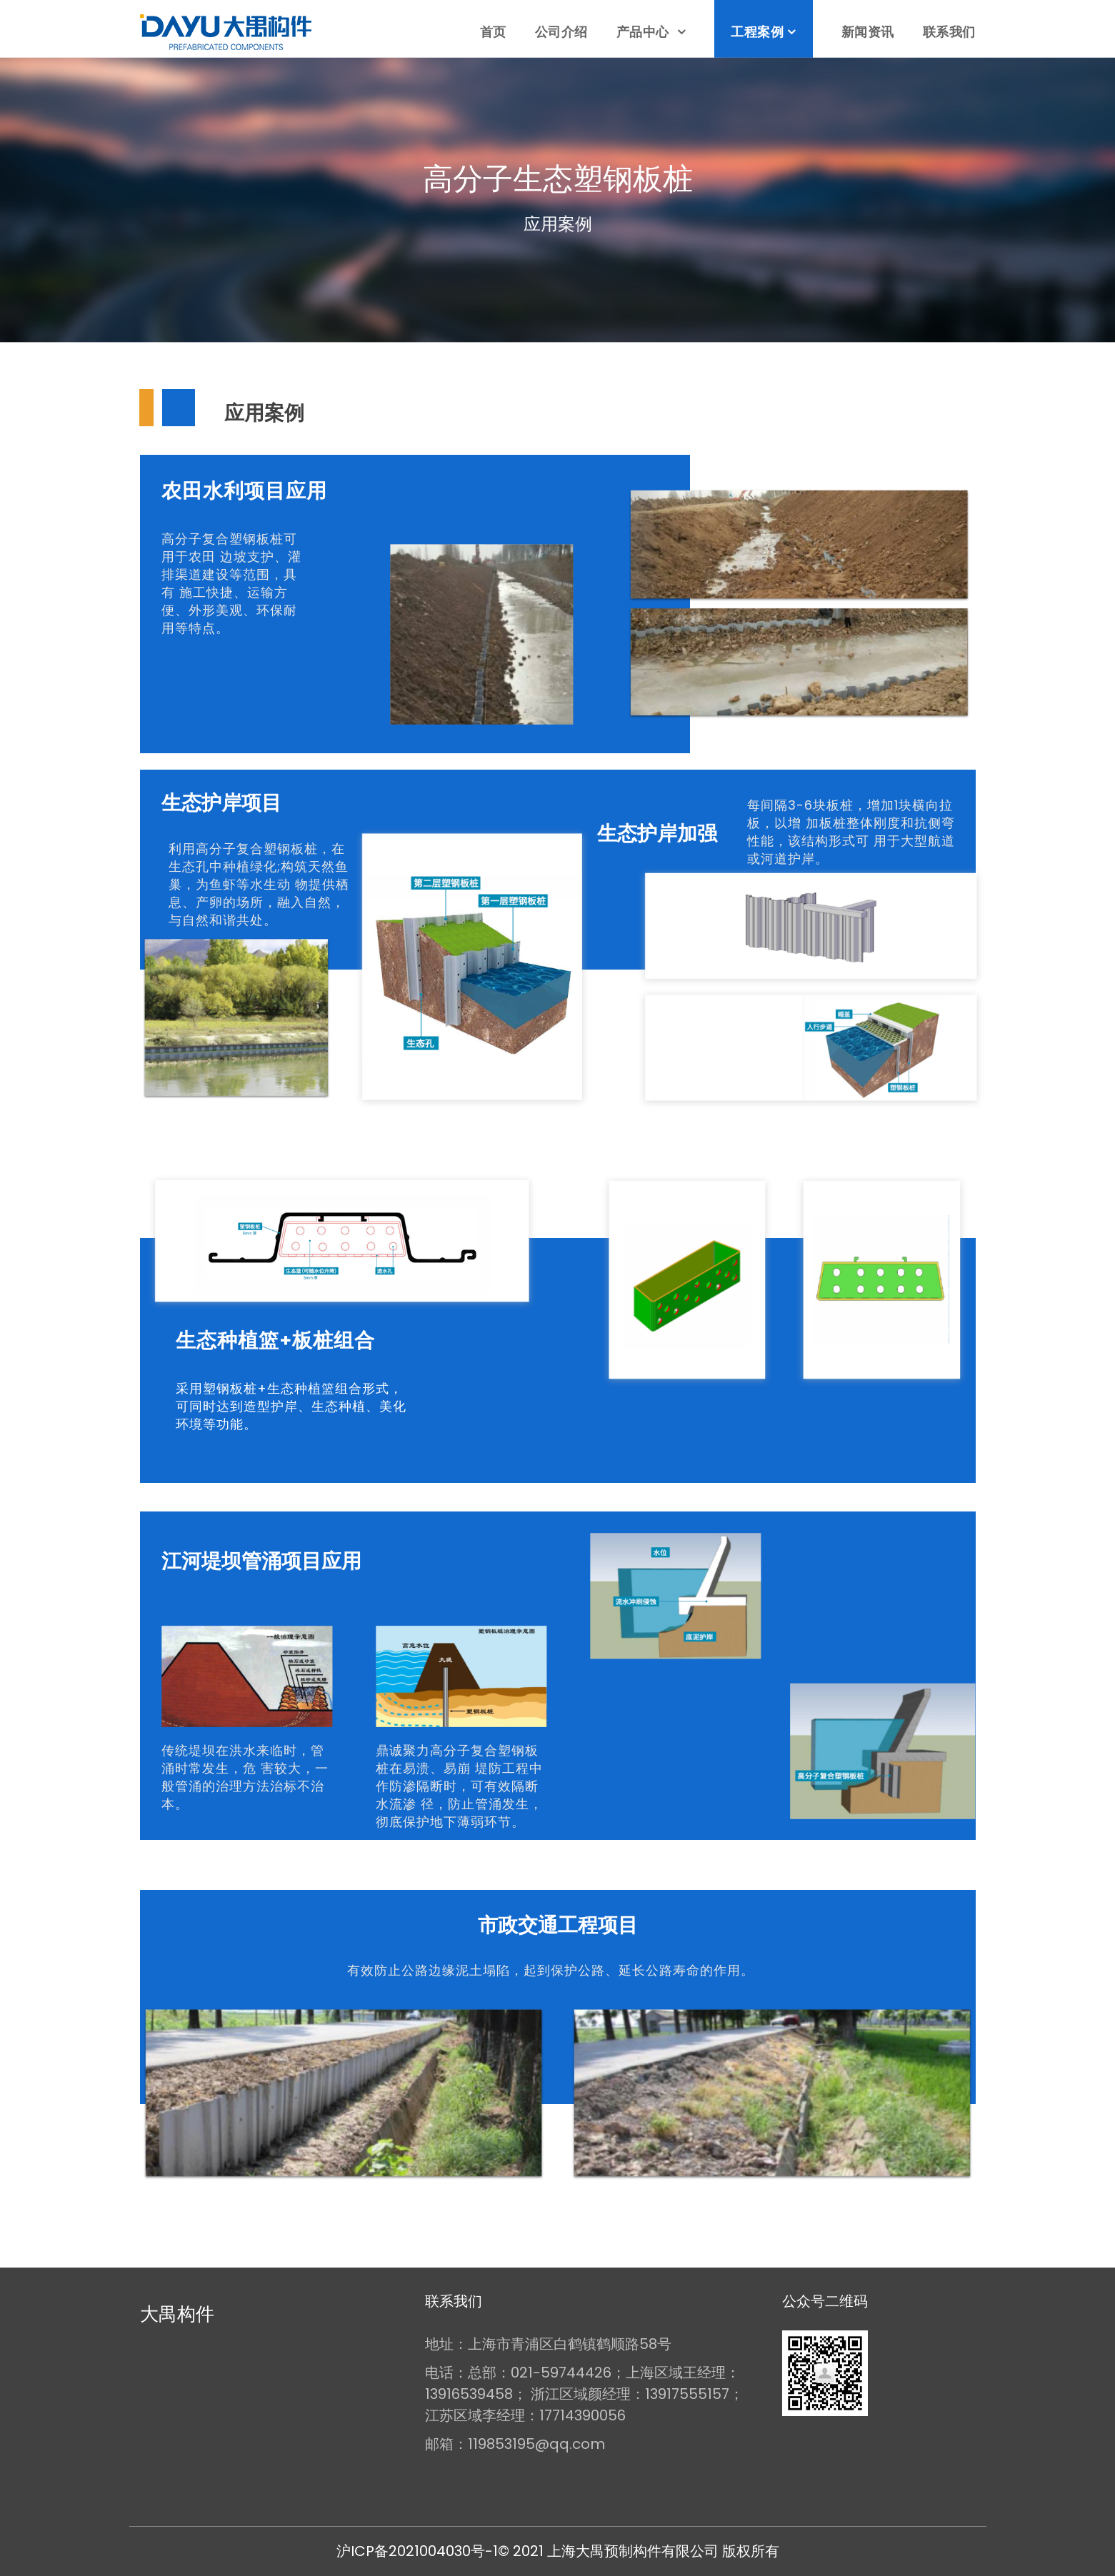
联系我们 (949, 32)
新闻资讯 (867, 32)
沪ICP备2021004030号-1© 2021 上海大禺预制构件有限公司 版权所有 (557, 2551)
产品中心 (645, 32)
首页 (493, 32)
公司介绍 (561, 32)
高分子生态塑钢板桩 (558, 179)
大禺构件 (177, 2314)
